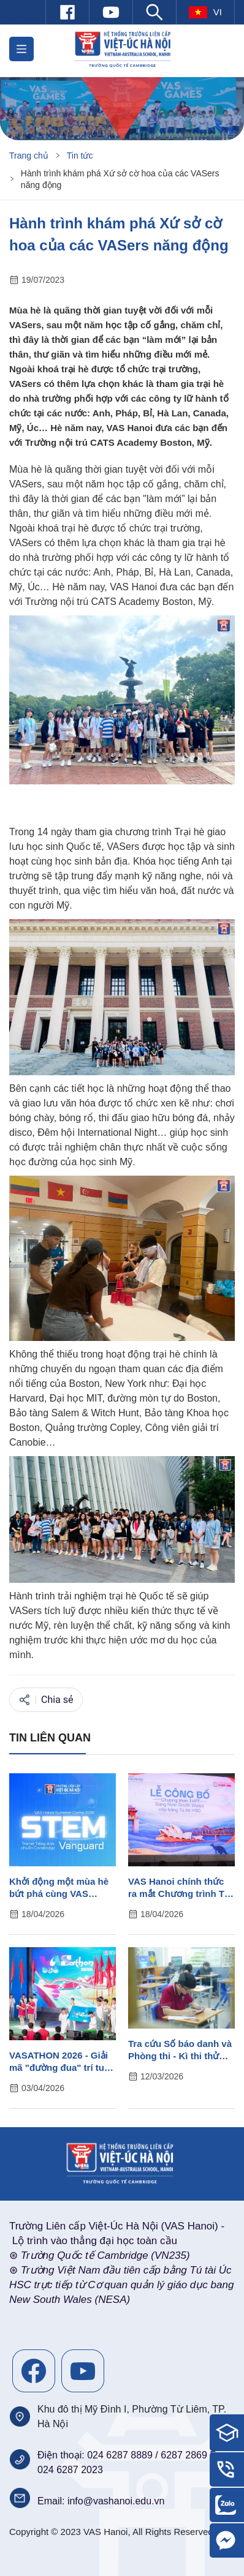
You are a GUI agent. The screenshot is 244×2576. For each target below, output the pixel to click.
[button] (21, 49)
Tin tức (80, 155)
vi (205, 12)
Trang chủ (28, 155)
